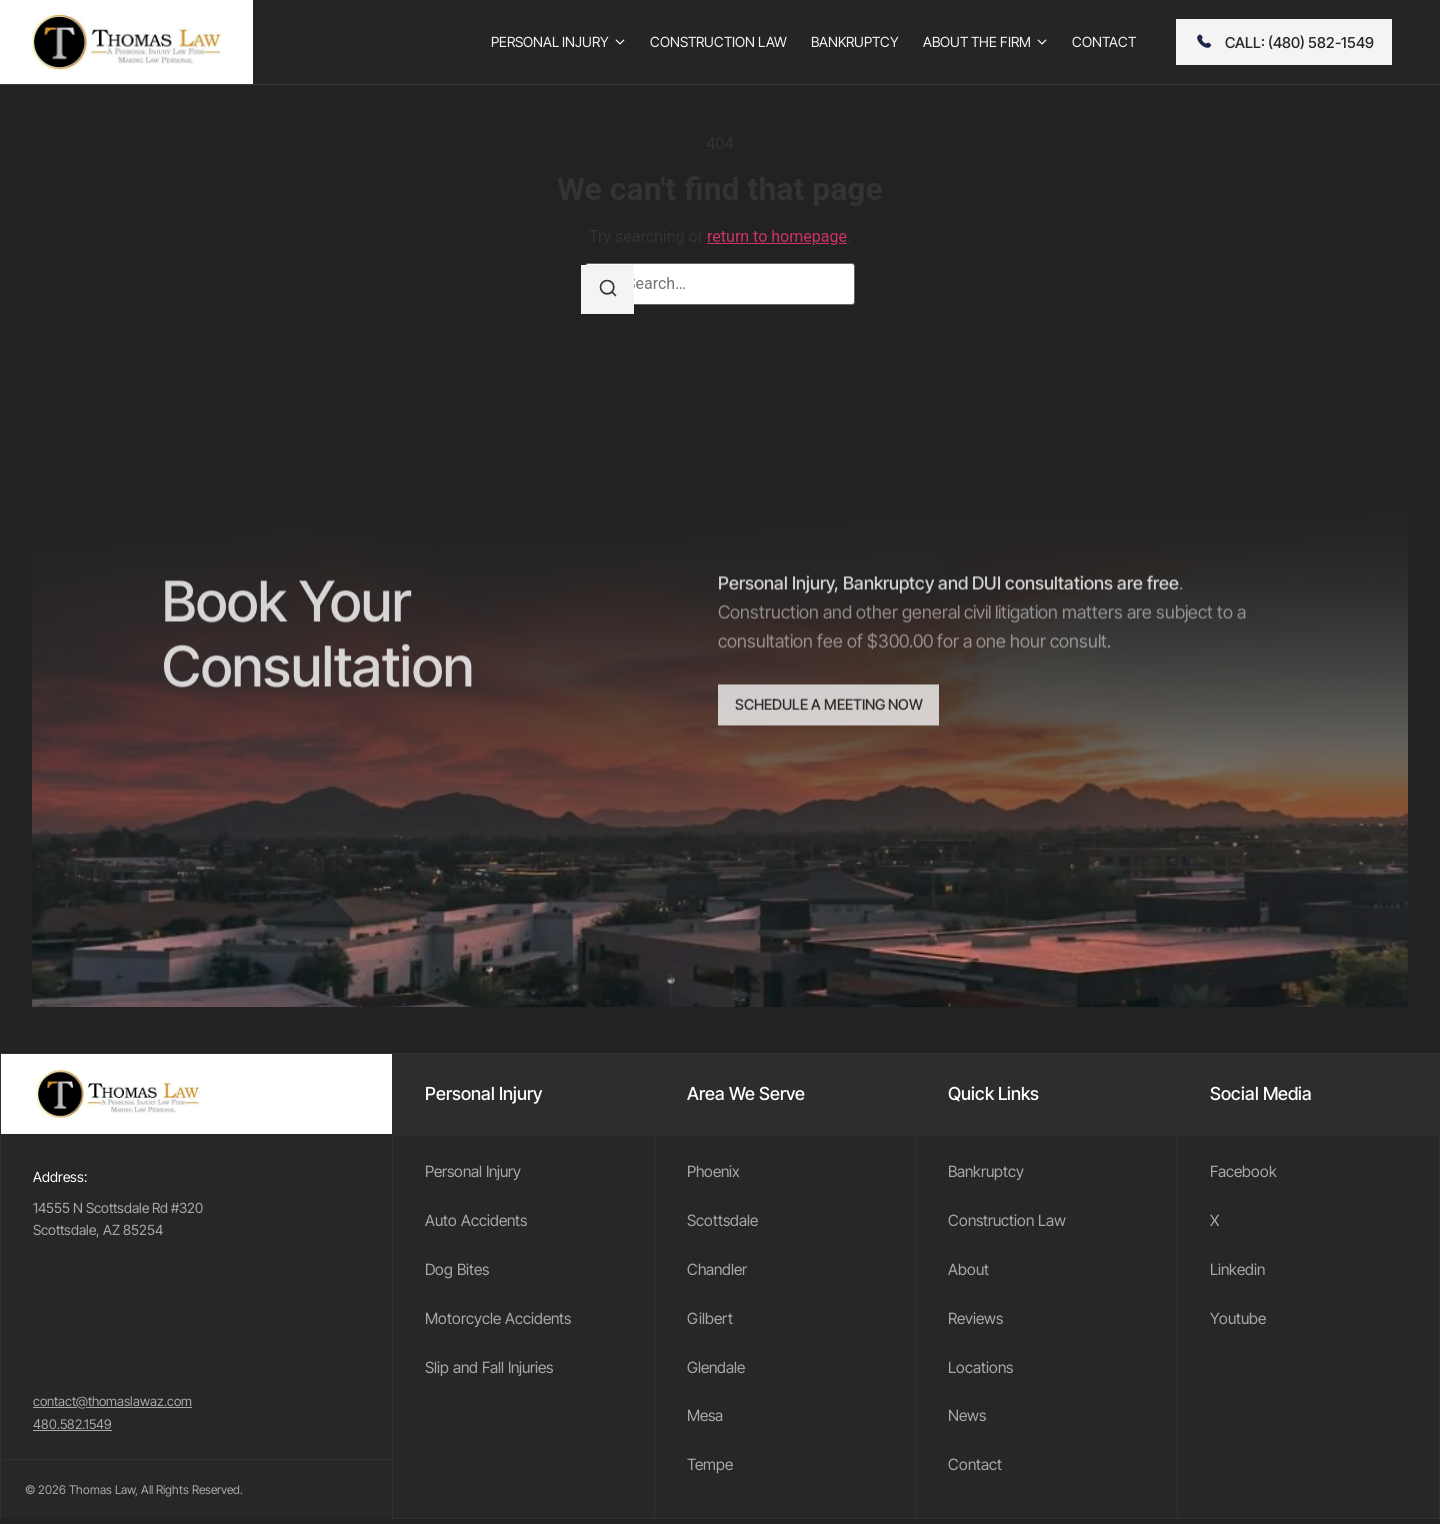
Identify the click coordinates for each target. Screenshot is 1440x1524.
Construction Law (1009, 1222)
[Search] (609, 290)
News (968, 1420)
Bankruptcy (987, 1172)
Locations (981, 1370)
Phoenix (715, 1172)
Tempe (711, 1470)
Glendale (717, 1370)
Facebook (1244, 1172)
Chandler (718, 1271)
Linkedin (1239, 1271)
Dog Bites (459, 1271)
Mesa (706, 1420)
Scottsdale (723, 1222)
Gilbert (710, 1321)
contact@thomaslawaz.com (117, 1405)
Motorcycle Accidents (500, 1321)
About (969, 1271)
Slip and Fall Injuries (492, 1370)
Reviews (977, 1321)
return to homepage (777, 236)
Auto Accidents (478, 1222)
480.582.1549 (74, 1428)
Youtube (1239, 1321)
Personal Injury (475, 1172)
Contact (975, 1470)
